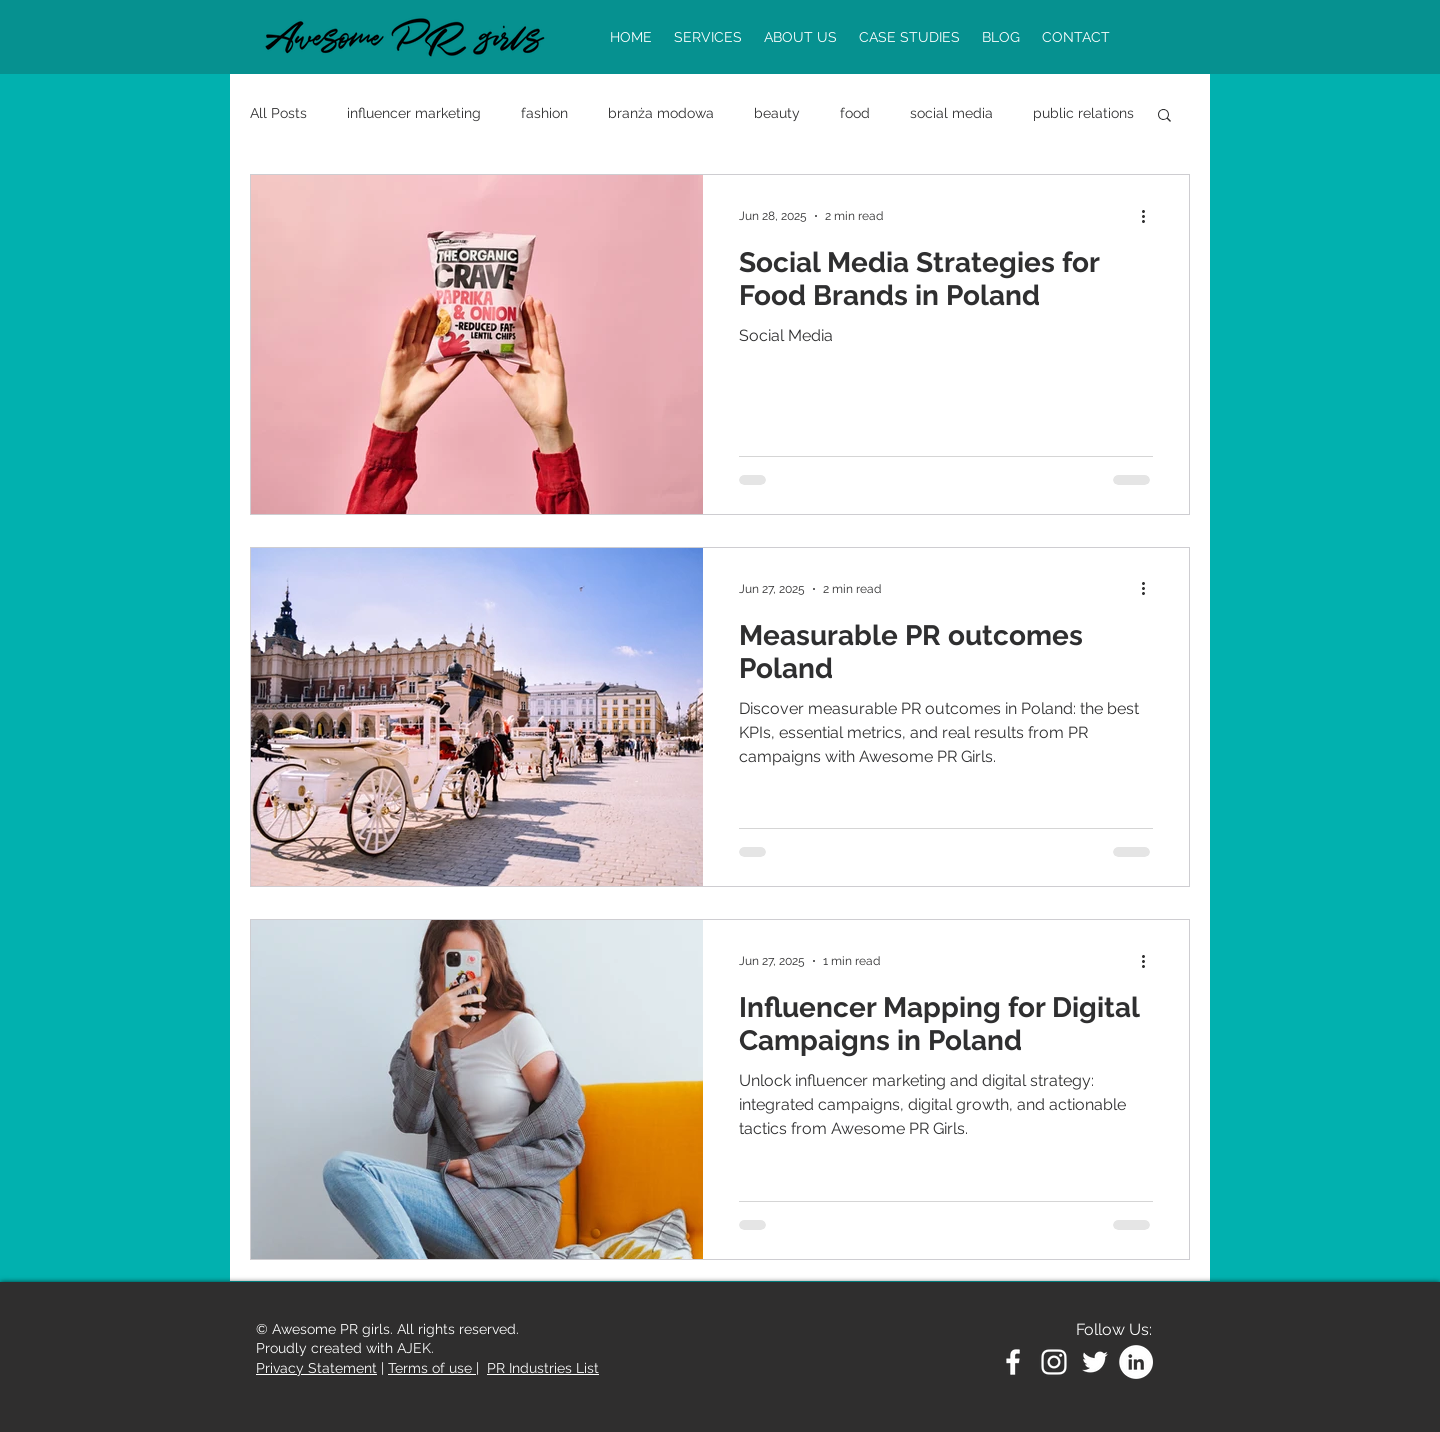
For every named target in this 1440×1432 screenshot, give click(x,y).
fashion (544, 113)
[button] (1164, 116)
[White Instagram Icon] (1054, 1362)
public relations (1083, 113)
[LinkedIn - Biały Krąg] (1136, 1362)
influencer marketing (414, 113)
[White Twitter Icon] (1095, 1362)
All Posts (278, 113)
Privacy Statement (316, 1368)
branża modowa (661, 113)
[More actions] (1150, 216)
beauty (777, 113)
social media (951, 113)
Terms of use (432, 1368)
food (855, 113)
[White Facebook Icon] (1013, 1362)
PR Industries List (543, 1368)
